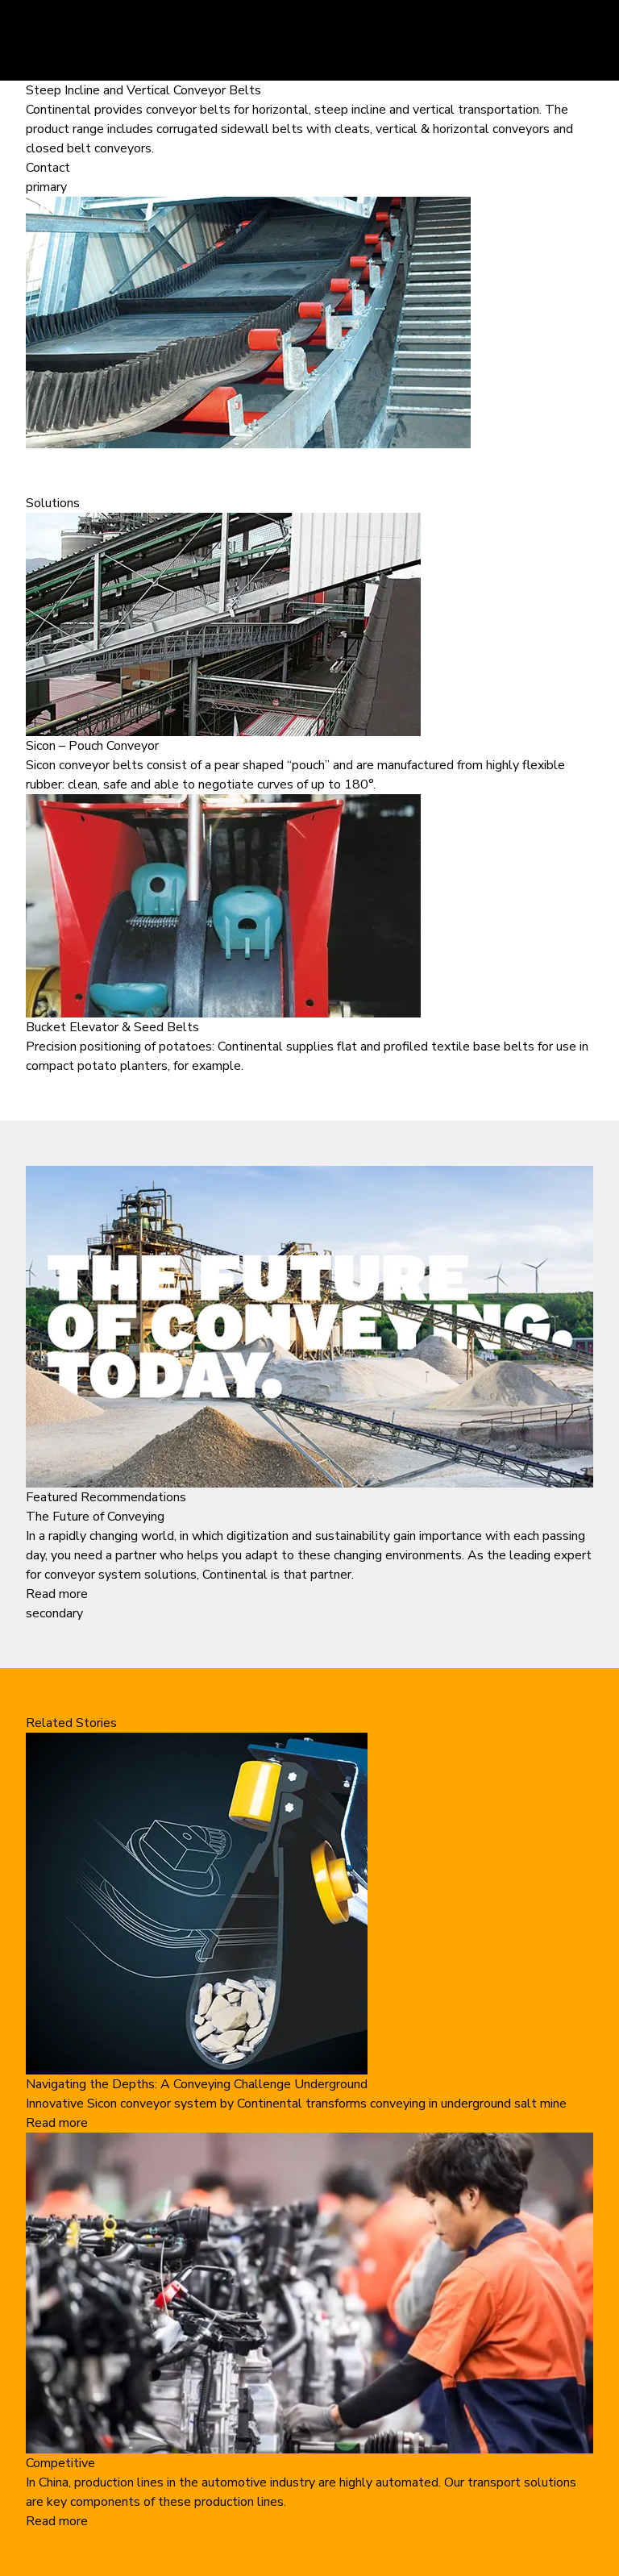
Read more (57, 1594)
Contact (48, 168)
